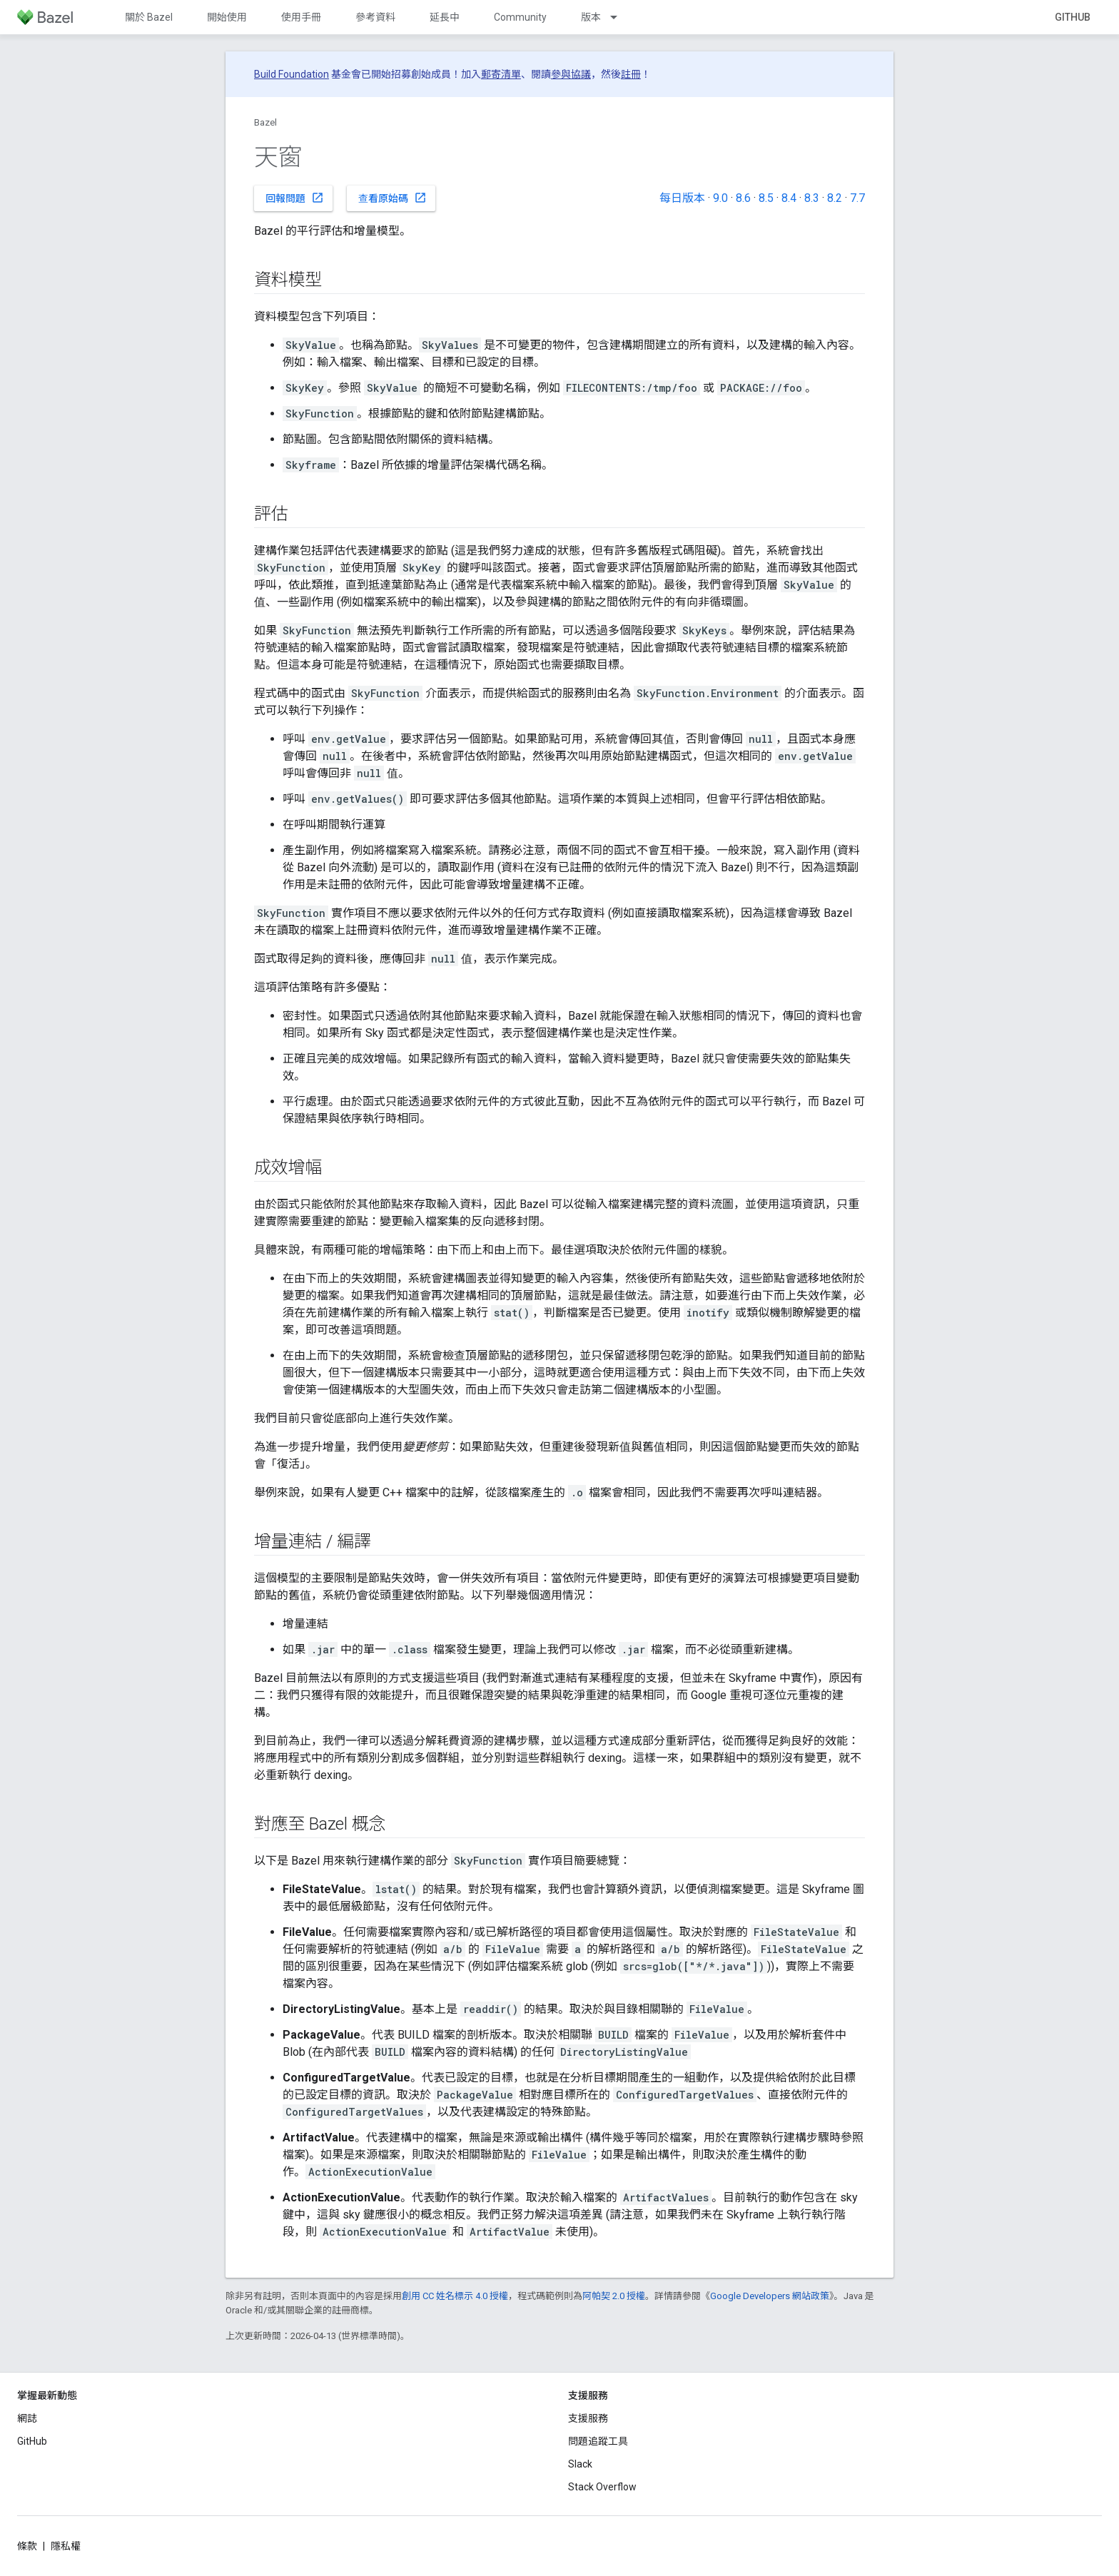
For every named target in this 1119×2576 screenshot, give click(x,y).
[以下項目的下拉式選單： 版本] (620, 17)
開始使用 (227, 17)
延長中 (445, 17)
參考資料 (375, 17)
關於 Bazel (149, 17)
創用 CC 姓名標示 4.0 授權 (455, 2296)
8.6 (743, 198)
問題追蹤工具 (598, 2441)
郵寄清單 (501, 74)
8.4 (788, 198)
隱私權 (66, 2546)
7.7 (857, 198)
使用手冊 (301, 17)
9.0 (720, 198)
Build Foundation (291, 74)
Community (520, 17)
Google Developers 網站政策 (769, 2296)
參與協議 (571, 74)
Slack (580, 2464)
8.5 (766, 198)
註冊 (631, 74)
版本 (591, 17)
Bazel (265, 122)
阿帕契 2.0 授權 (613, 2296)
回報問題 (294, 197)
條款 (27, 2546)
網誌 (27, 2418)
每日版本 (682, 198)
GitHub (1072, 17)
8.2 (834, 198)
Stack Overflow (602, 2487)
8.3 (811, 198)
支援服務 (588, 2418)
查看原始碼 (392, 197)
